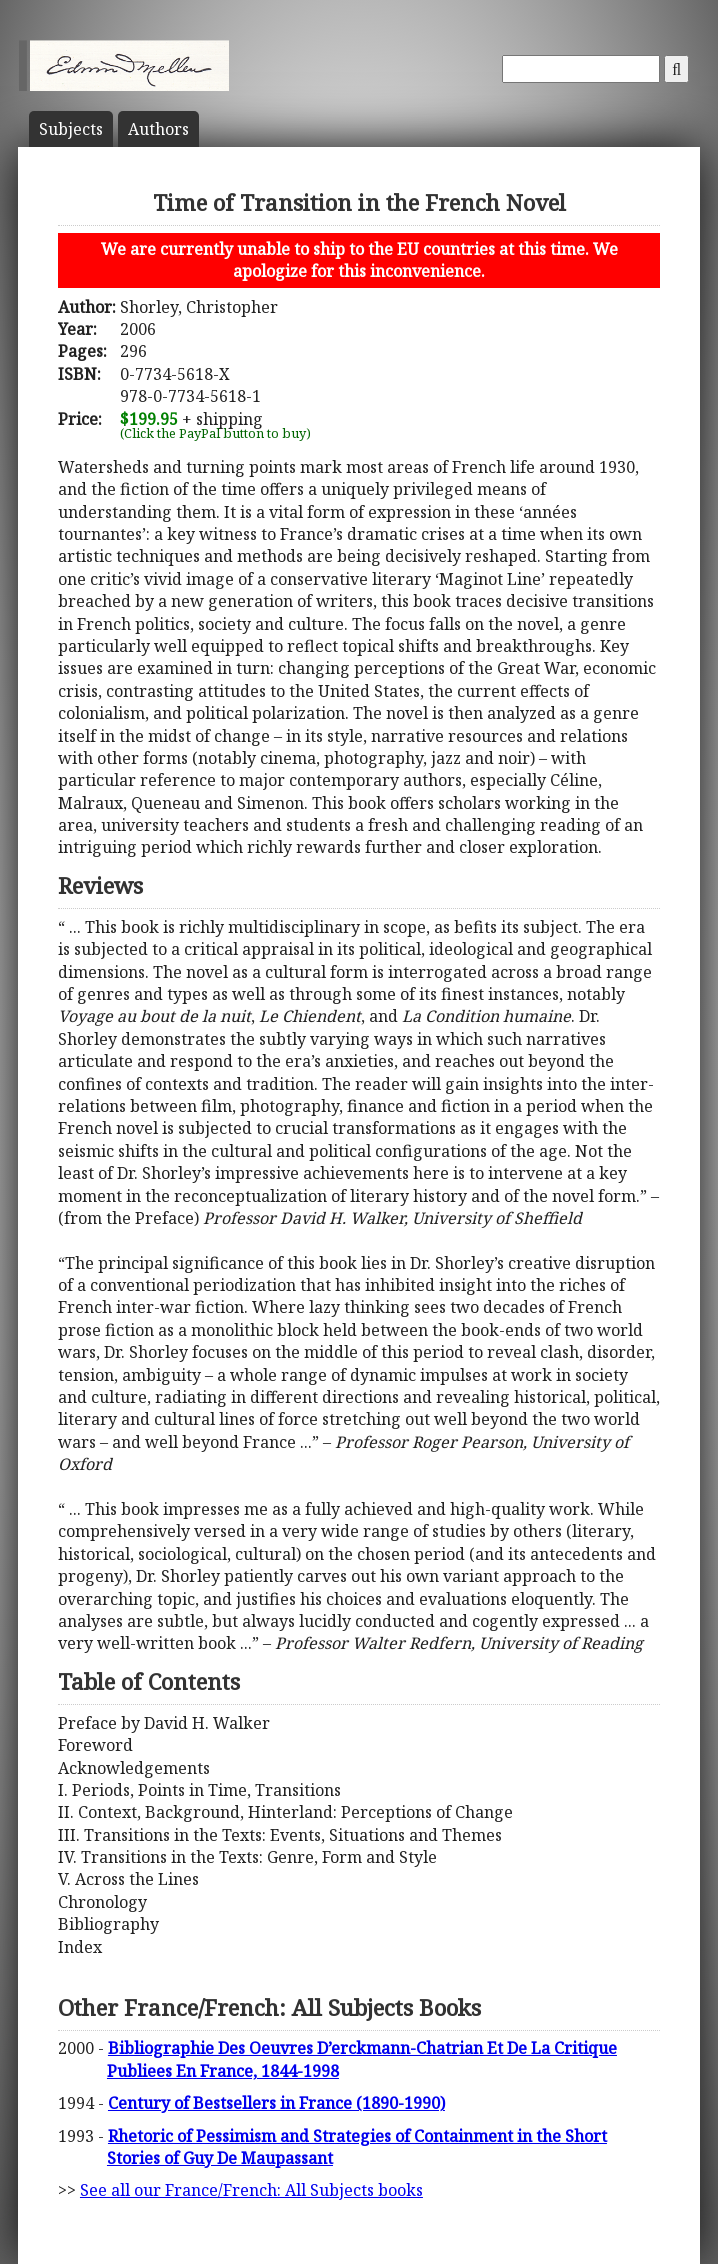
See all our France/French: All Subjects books (251, 2190)
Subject (71, 129)
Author (158, 129)
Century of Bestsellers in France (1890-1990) (276, 2103)
